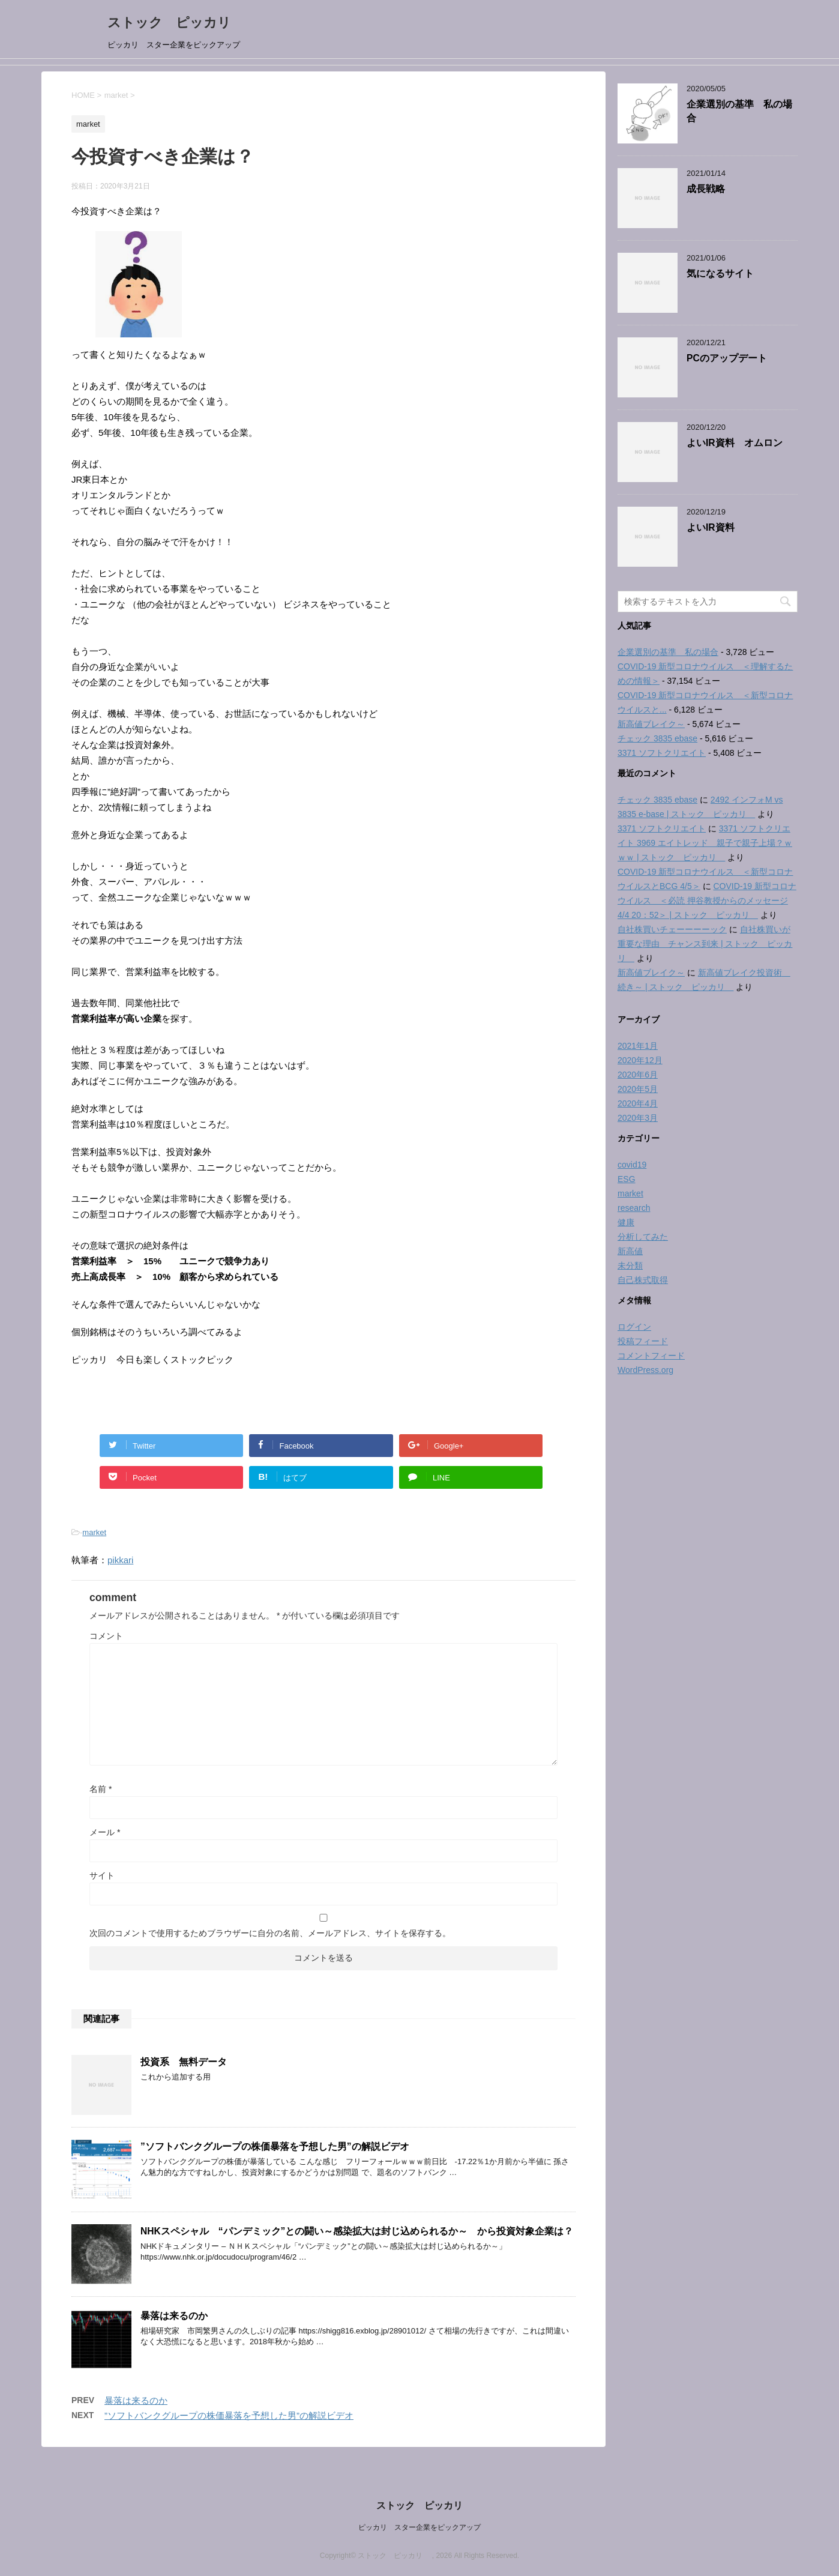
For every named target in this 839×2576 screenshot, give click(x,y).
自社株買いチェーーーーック (672, 929)
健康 (626, 1222)
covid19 (632, 1164)
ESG (627, 1179)
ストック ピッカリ (175, 22)
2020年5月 (638, 1089)
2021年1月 (638, 1046)
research (634, 1208)
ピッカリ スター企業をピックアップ (419, 2527)
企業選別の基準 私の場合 (668, 652)
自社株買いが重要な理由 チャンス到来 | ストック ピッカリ (705, 944)
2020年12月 (640, 1060)
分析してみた (643, 1236)
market (94, 1532)
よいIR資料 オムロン (735, 443)
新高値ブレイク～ (651, 724)
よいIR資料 (711, 527)
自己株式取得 (643, 1280)
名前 (100, 1789)
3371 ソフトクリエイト (662, 753)
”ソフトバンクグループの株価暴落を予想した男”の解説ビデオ (274, 2146)
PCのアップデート (727, 358)
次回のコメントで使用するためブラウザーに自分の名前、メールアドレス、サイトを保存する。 (270, 1933)
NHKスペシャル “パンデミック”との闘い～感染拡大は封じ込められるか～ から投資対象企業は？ (356, 2231)
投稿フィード (643, 1341)
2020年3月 (638, 1118)
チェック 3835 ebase (657, 738)
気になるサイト (720, 273)
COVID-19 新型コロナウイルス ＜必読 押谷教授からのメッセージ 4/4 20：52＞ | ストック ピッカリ (707, 900)
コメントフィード (651, 1355)
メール (104, 1832)
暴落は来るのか (174, 2316)
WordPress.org (645, 1370)
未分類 (630, 1265)
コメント (106, 1636)
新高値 (630, 1251)
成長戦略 (706, 189)
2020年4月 (638, 1103)
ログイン (634, 1327)
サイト (102, 1875)
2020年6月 (638, 1074)
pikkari (120, 1560)
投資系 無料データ (183, 2062)
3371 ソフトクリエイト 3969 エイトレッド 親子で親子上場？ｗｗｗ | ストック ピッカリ (705, 843)
